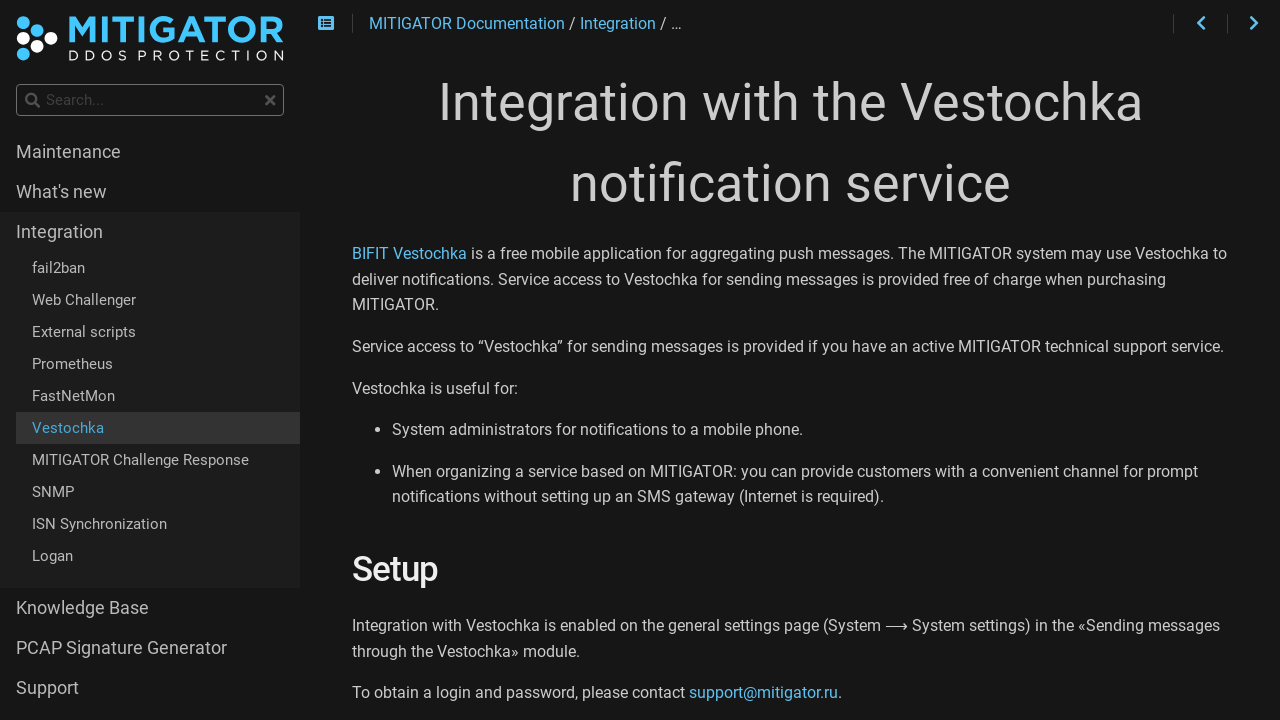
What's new (61, 192)
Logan (52, 556)
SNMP (53, 492)
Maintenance (68, 152)
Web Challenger (84, 300)
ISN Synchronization (99, 524)
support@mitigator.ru (763, 692)
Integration (59, 232)
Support (47, 688)
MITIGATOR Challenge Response (140, 460)
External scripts (84, 332)
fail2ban (58, 268)
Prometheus (72, 364)
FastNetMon (73, 396)
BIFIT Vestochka (409, 253)
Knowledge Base (82, 608)
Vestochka (68, 428)
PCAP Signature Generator (121, 648)
